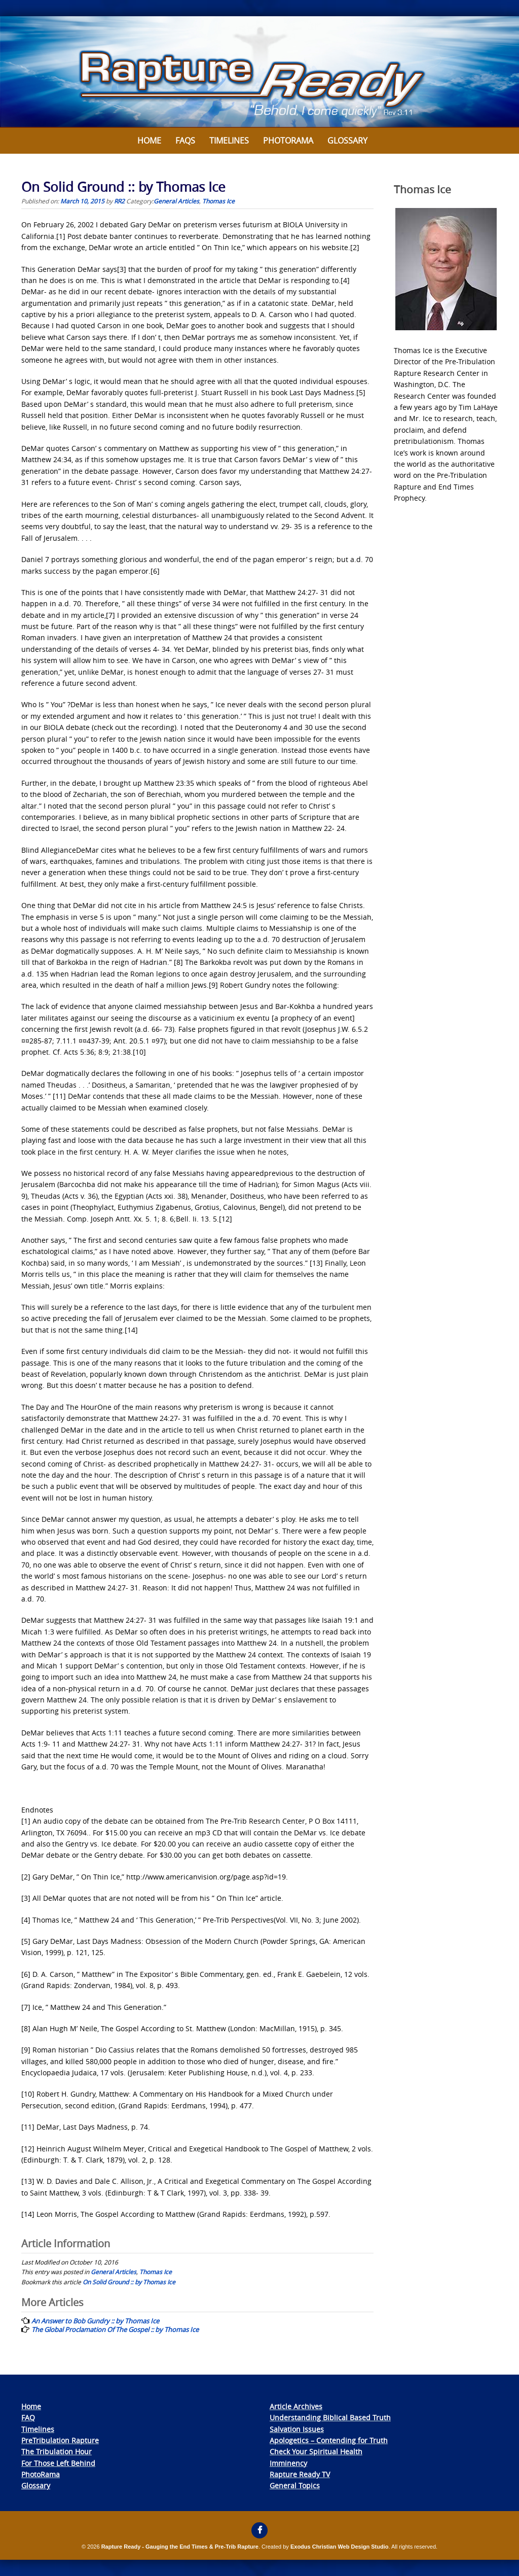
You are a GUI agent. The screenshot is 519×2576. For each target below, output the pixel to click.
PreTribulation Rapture (60, 2440)
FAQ (28, 2417)
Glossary (347, 140)
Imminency (288, 2463)
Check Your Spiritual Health (316, 2451)
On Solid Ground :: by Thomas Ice (129, 2282)
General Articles (176, 201)
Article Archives (296, 2406)
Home (149, 140)
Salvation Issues (297, 2429)
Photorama (288, 140)
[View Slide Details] (259, 72)
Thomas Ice (218, 201)
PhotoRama (40, 2474)
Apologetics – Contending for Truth (329, 2440)
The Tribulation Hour (56, 2451)
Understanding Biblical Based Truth (330, 2417)
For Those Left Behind (58, 2463)
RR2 (119, 201)
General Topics (295, 2485)
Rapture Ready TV (300, 2474)
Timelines (229, 140)
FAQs (185, 140)
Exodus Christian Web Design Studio (339, 2547)
